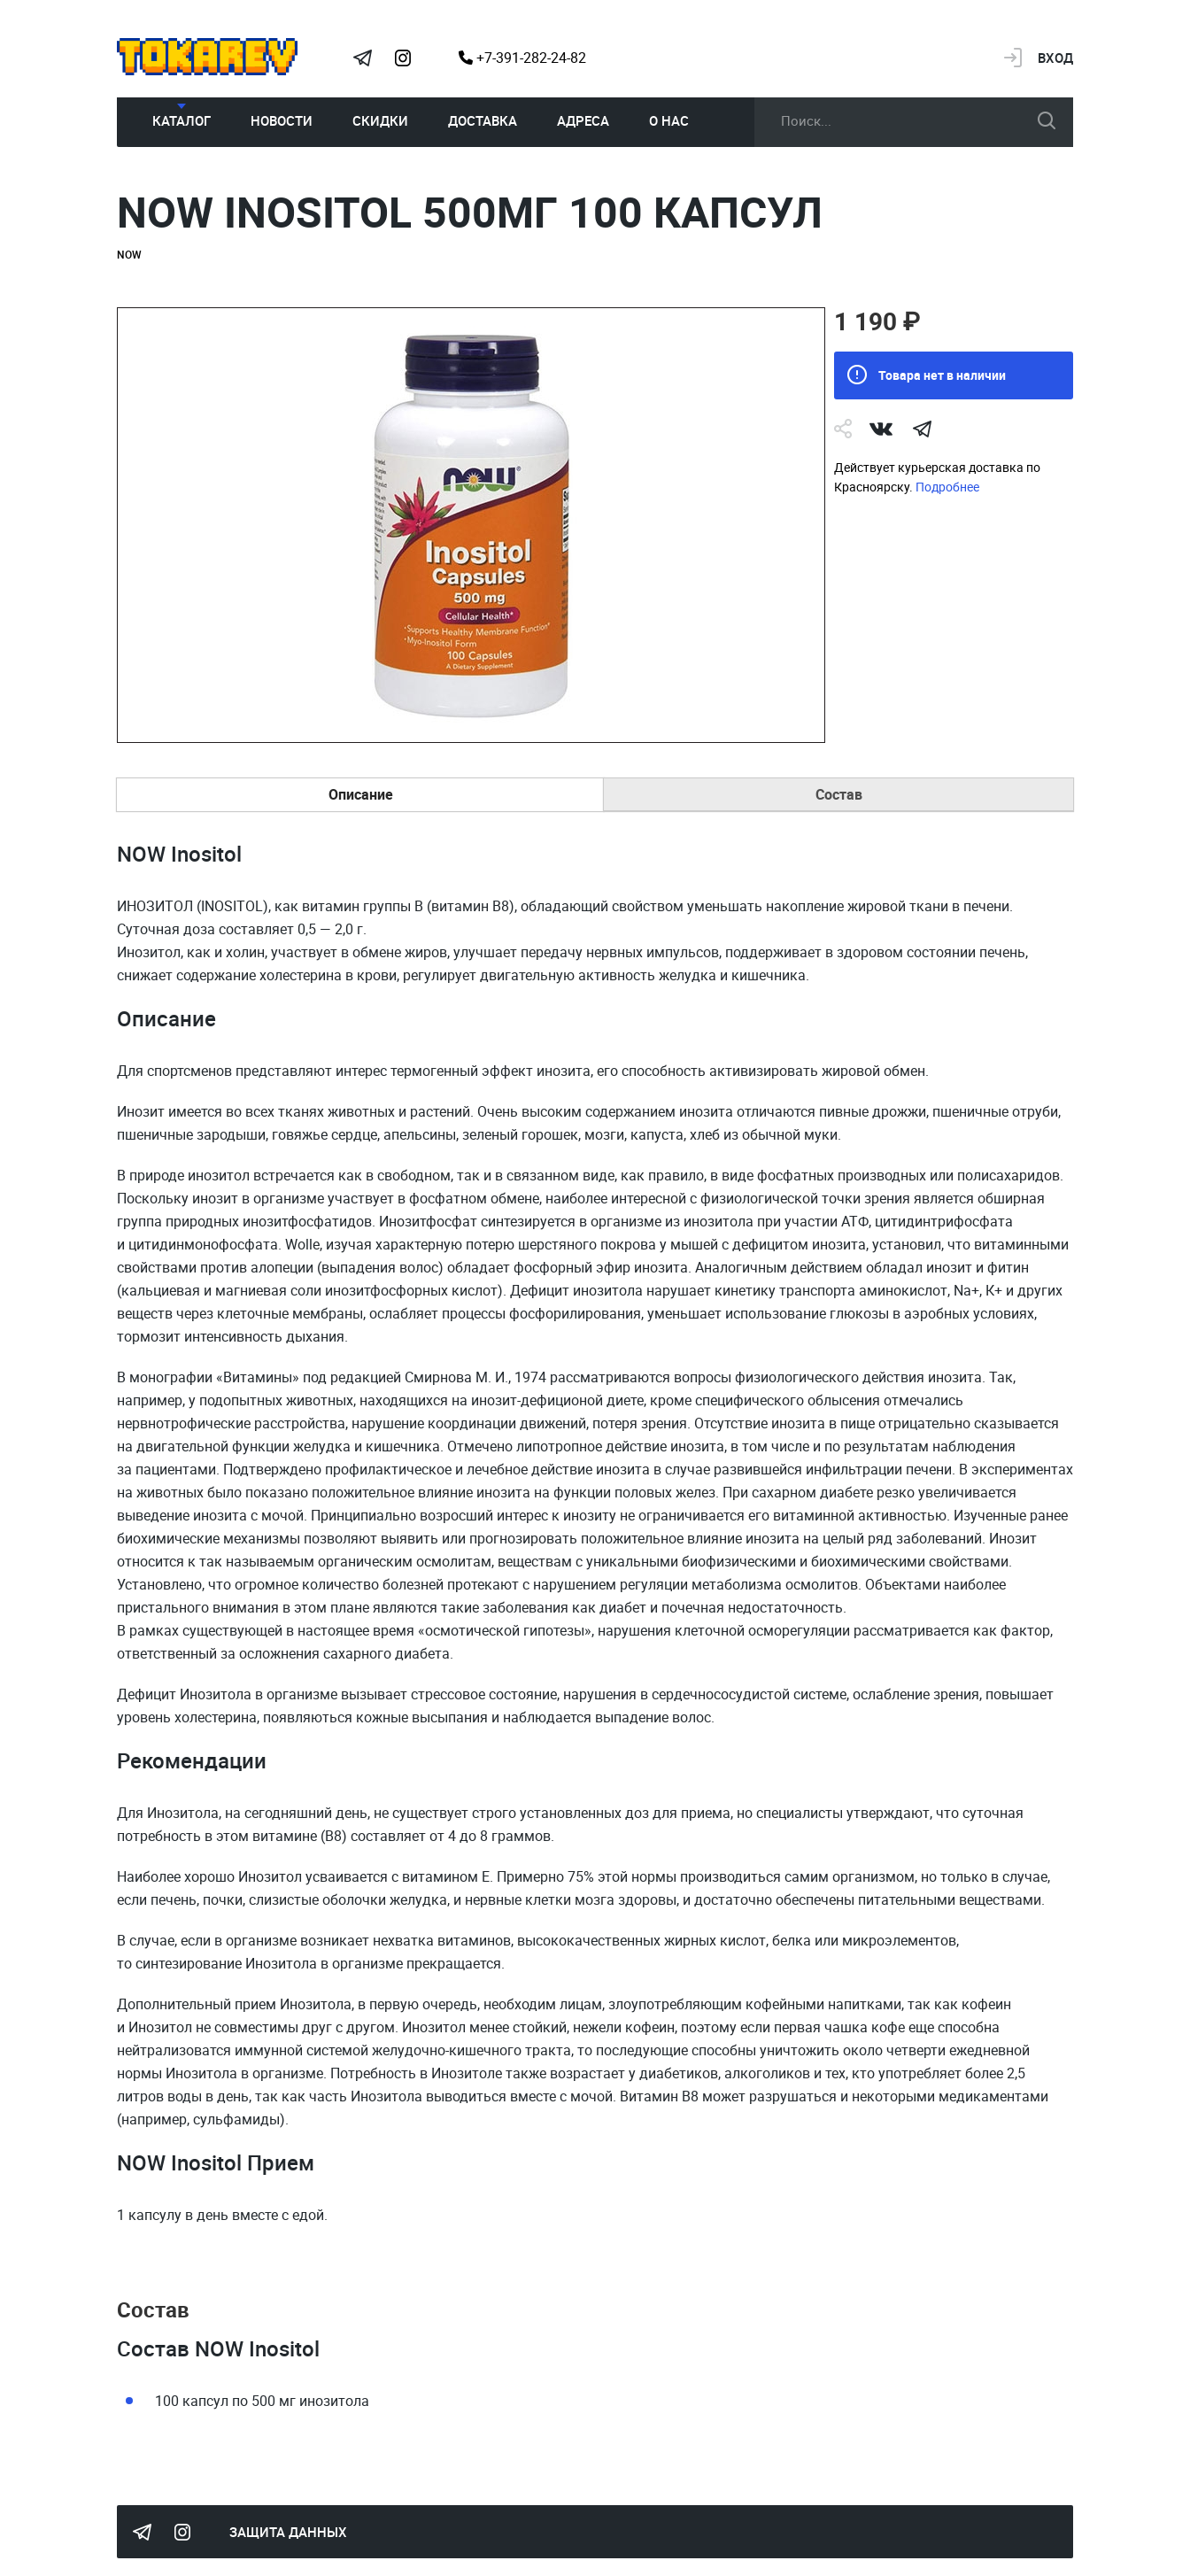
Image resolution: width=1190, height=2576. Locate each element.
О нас (669, 120)
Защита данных (288, 2532)
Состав (838, 794)
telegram (921, 428)
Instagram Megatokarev (402, 57)
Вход (1055, 57)
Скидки (380, 120)
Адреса (583, 120)
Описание (360, 794)
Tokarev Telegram (362, 57)
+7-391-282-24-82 (522, 57)
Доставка (482, 120)
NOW (129, 254)
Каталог (181, 120)
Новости (282, 120)
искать (1046, 120)
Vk (880, 428)
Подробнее (947, 486)
